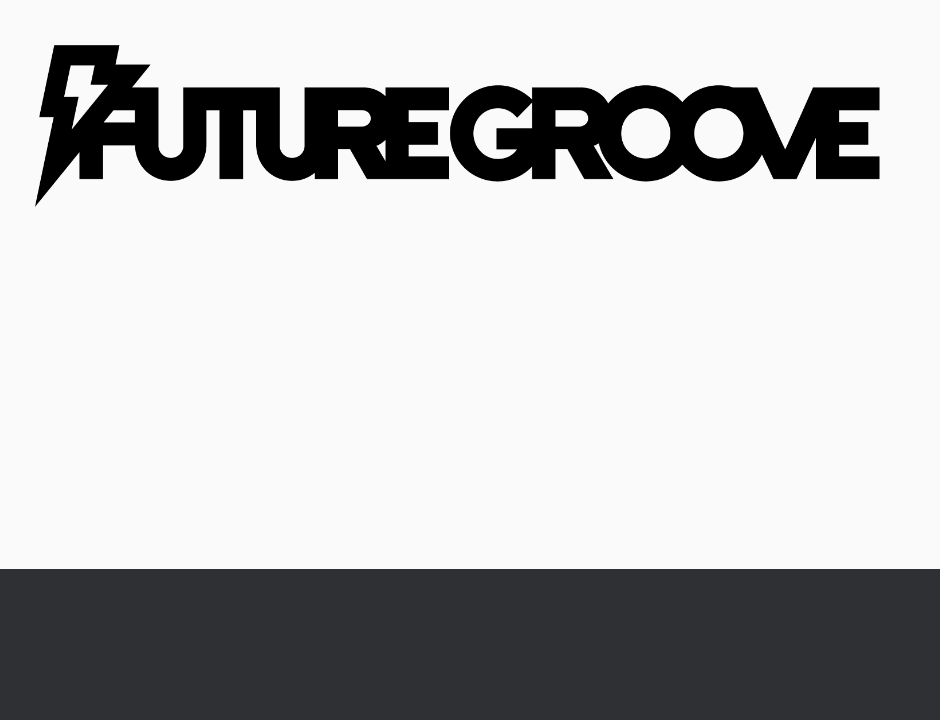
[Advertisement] (470, 419)
